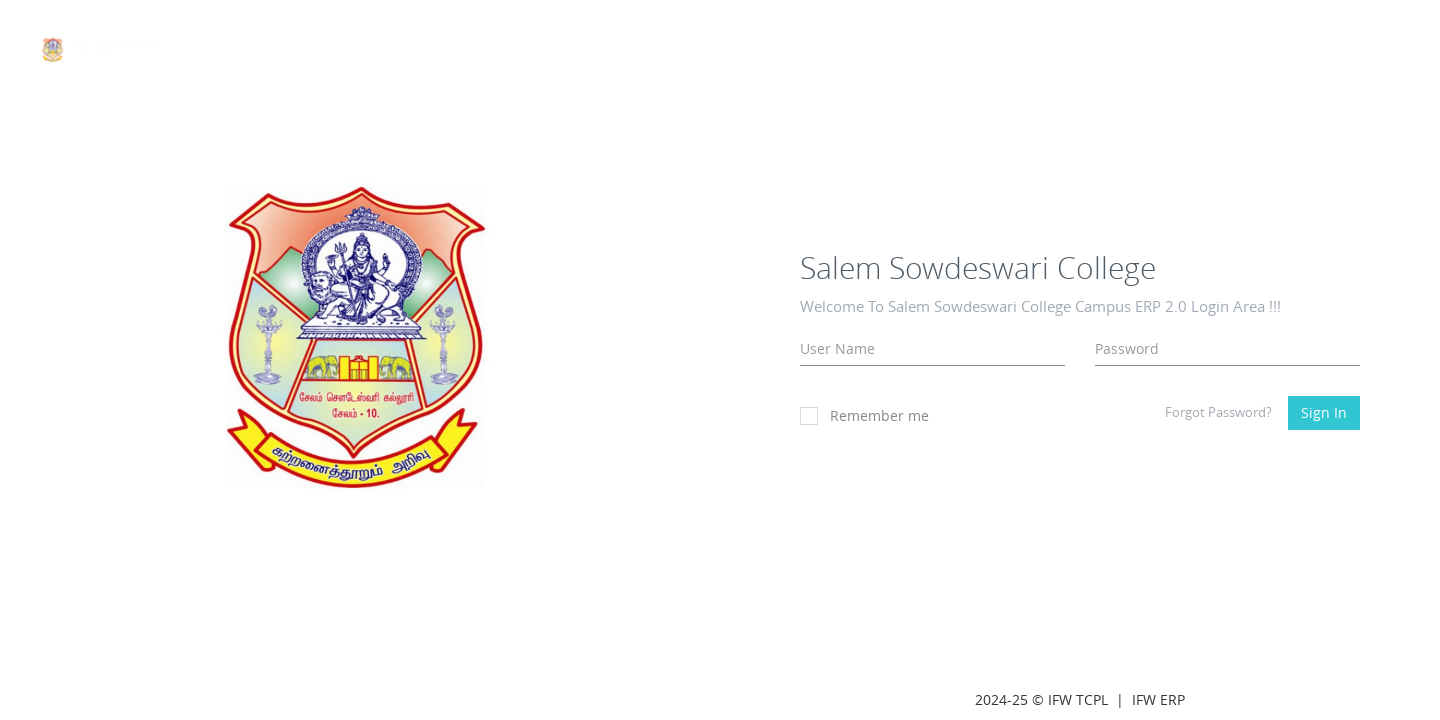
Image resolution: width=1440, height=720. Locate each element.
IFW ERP (1158, 699)
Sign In (1324, 412)
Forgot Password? (1218, 412)
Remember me (864, 415)
